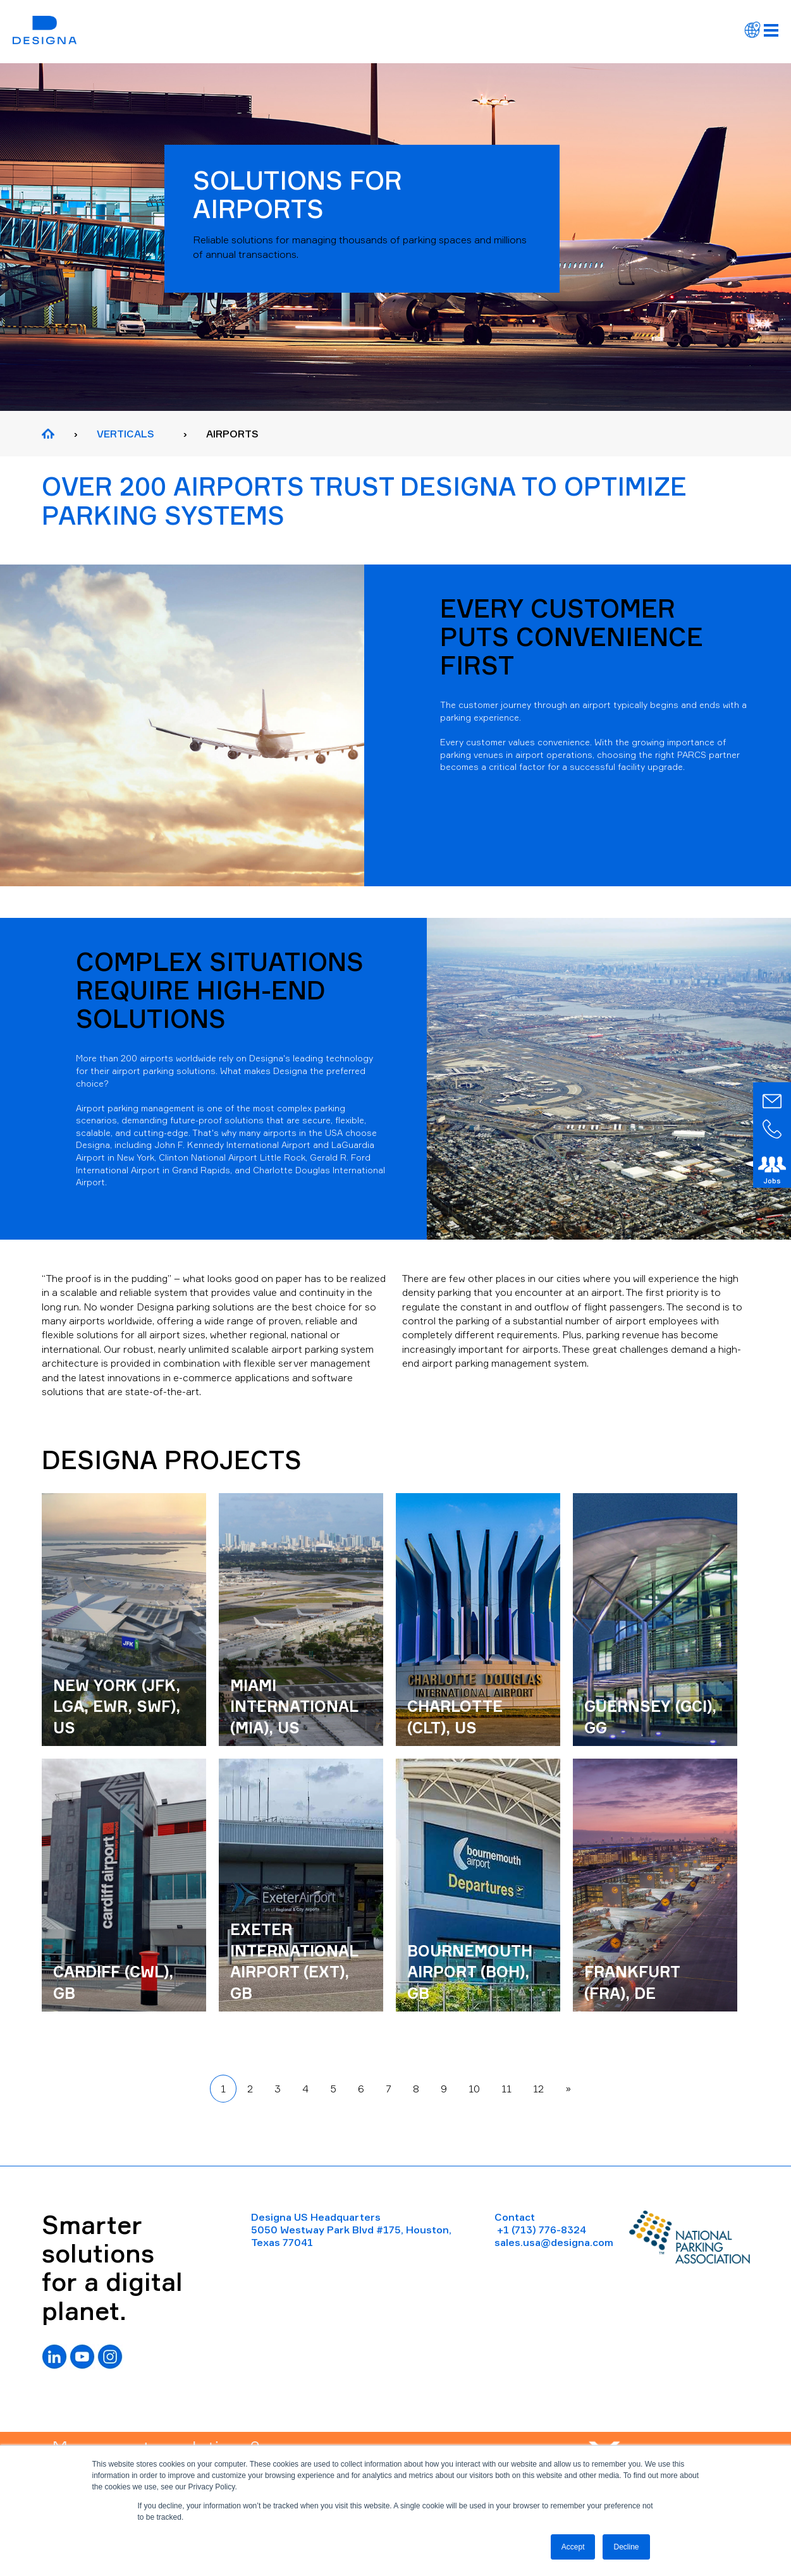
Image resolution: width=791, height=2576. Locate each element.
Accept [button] (573, 2546)
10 (474, 2088)
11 (506, 2088)
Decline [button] (626, 2546)
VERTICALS (125, 433)
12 (538, 2088)
